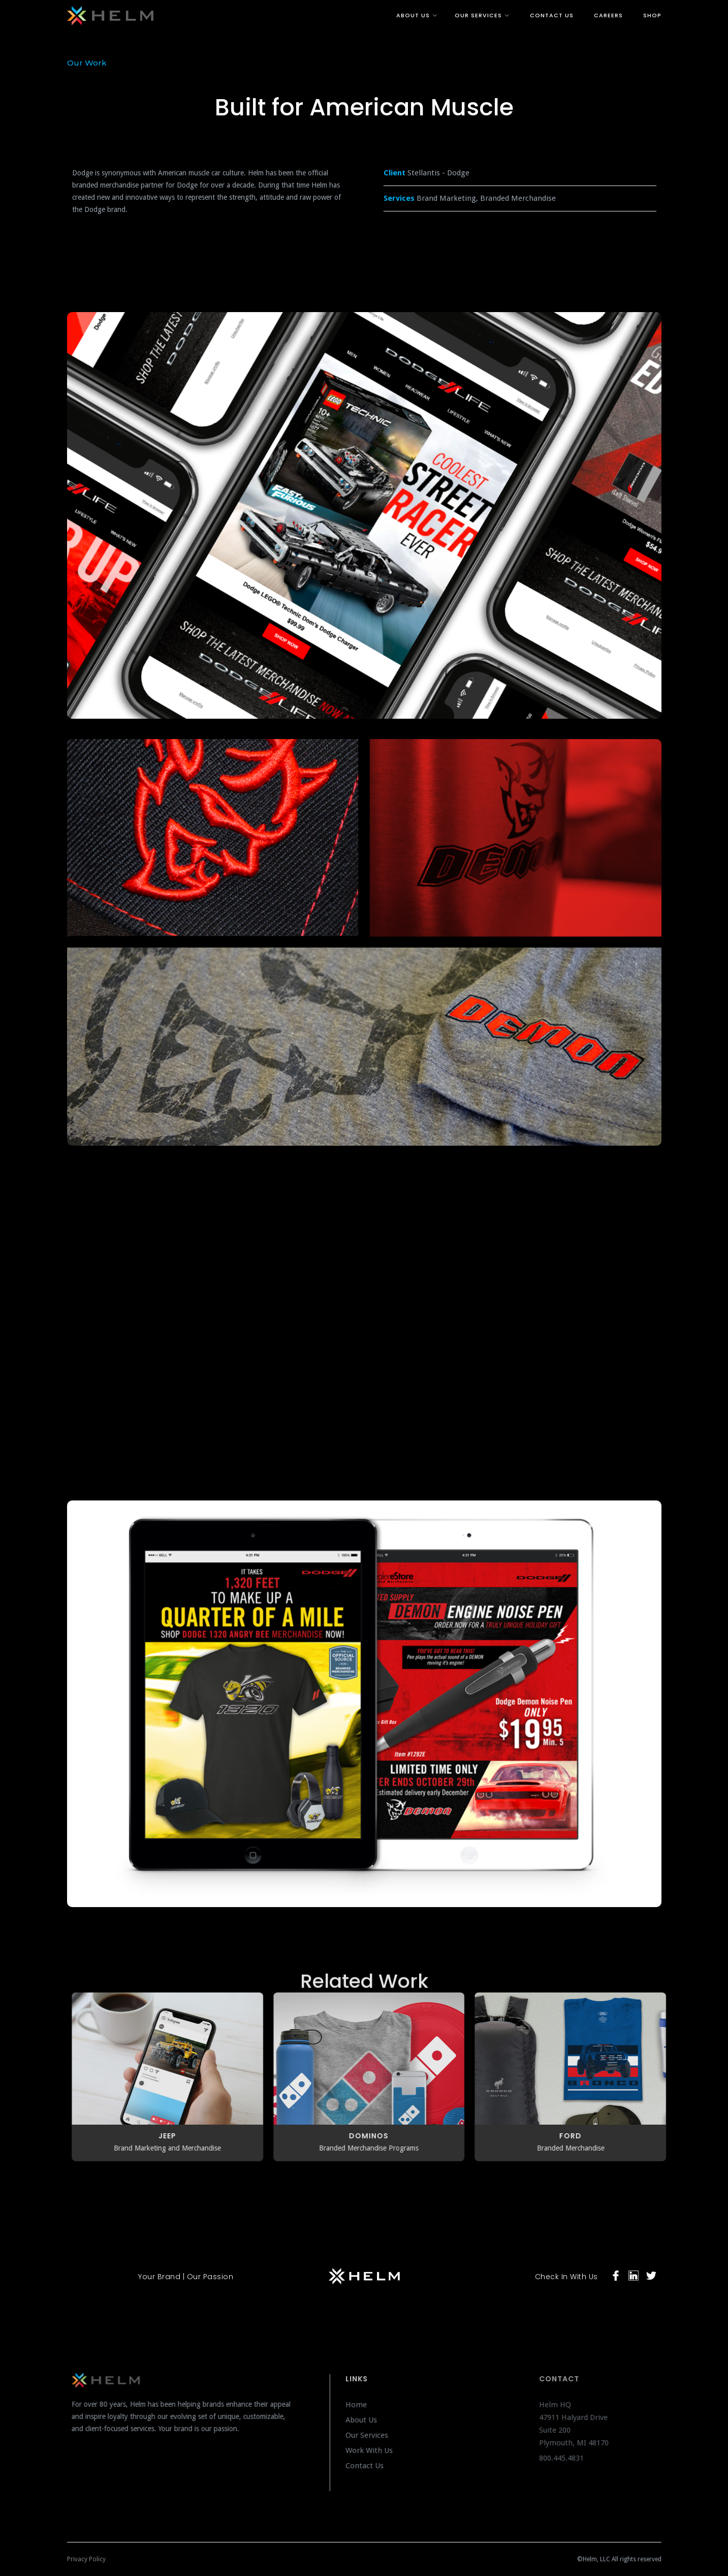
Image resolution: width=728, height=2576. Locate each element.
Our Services (376, 2435)
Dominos (374, 2136)
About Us (371, 2420)
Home (365, 2404)
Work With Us (378, 2450)
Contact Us (374, 2465)
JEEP (172, 2136)
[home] (211, 14)
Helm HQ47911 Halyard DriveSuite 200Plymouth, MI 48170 (589, 2423)
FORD (575, 2136)
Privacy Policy (86, 2559)
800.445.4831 (576, 2458)
